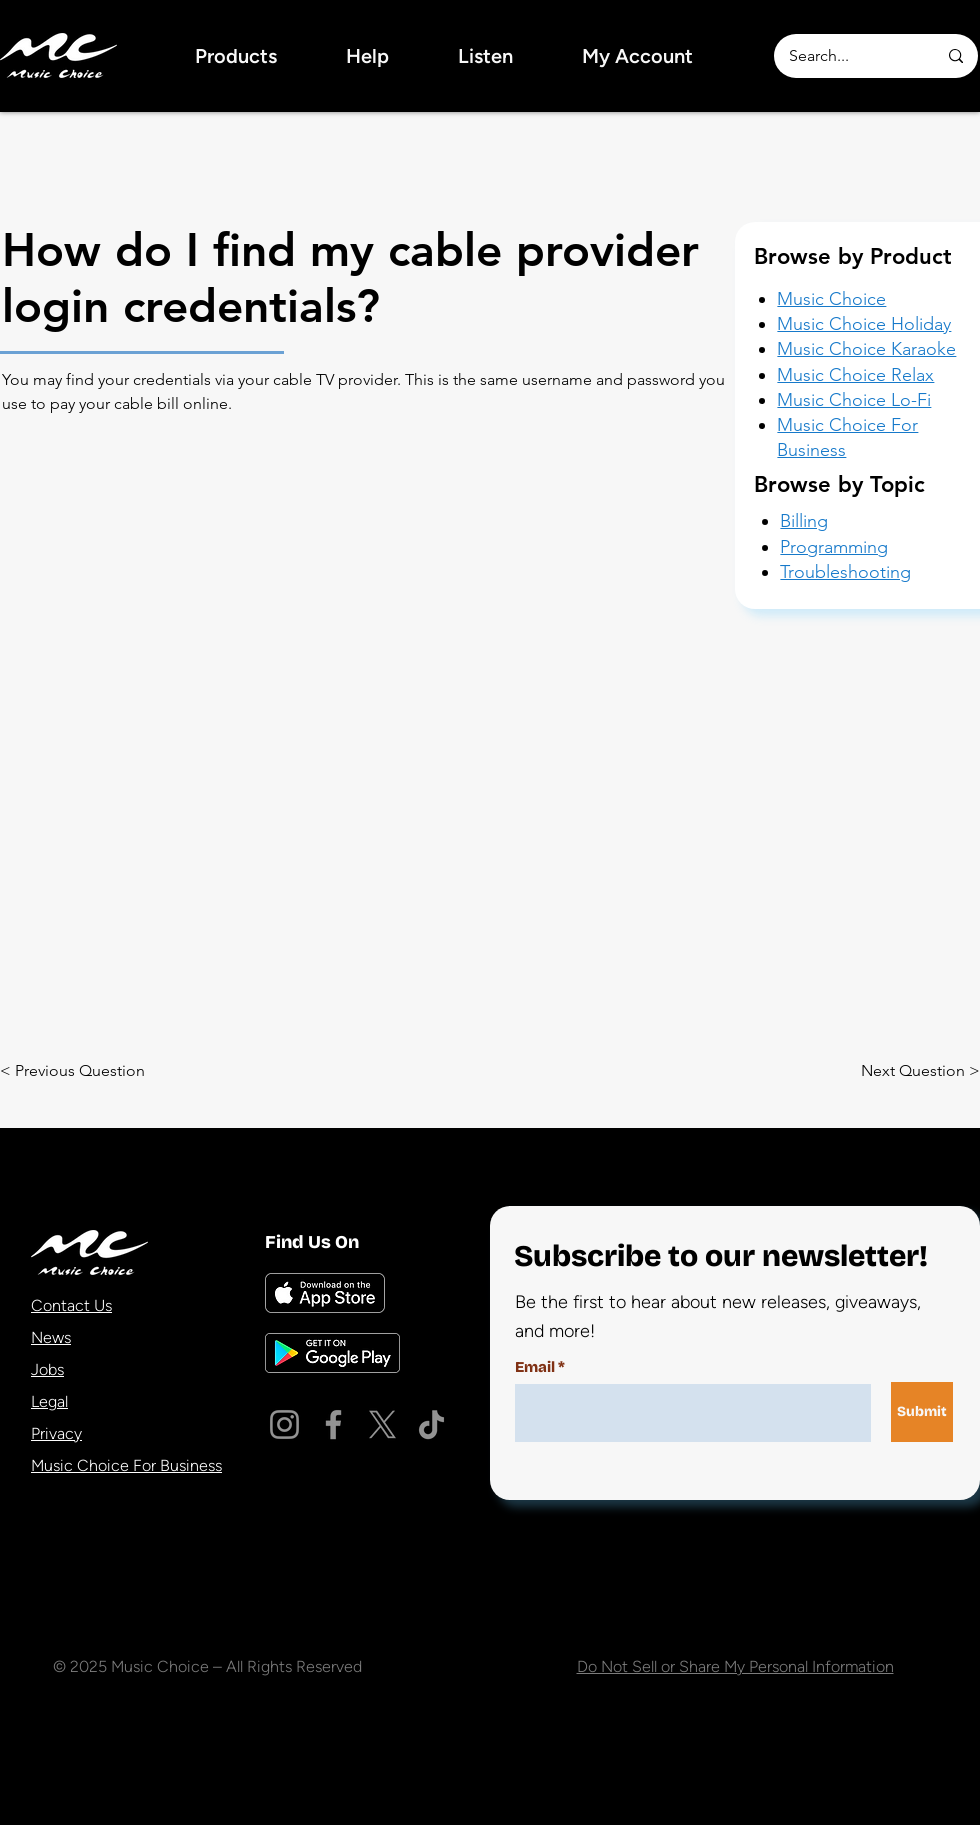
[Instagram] (284, 1424)
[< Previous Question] (78, 1071)
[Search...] (848, 56)
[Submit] (922, 1412)
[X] (382, 1424)
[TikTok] (431, 1424)
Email (535, 1367)
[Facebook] (333, 1424)
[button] (235, 56)
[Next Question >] (896, 1071)
